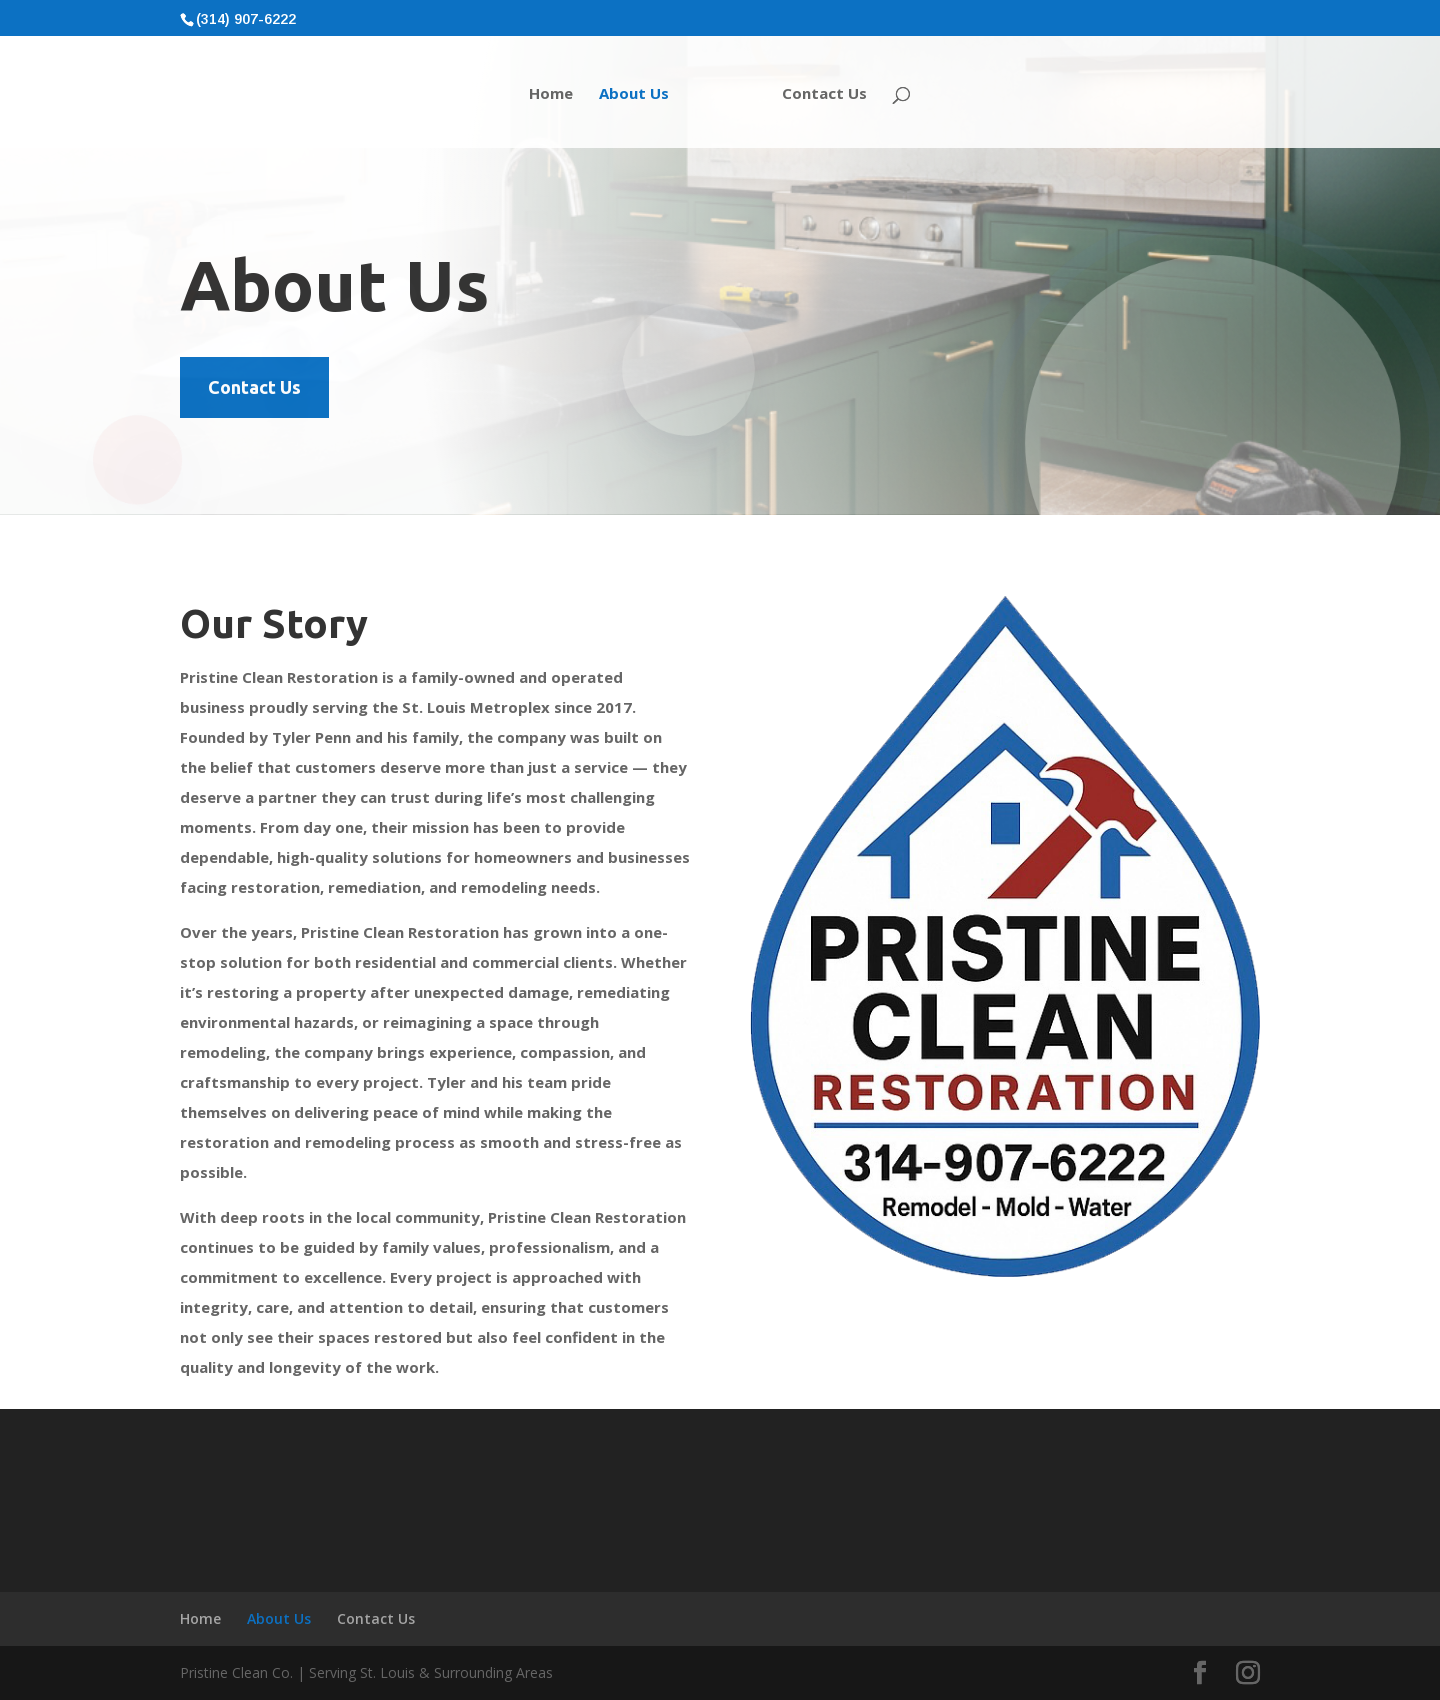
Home (551, 94)
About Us (634, 94)
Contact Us (824, 94)
